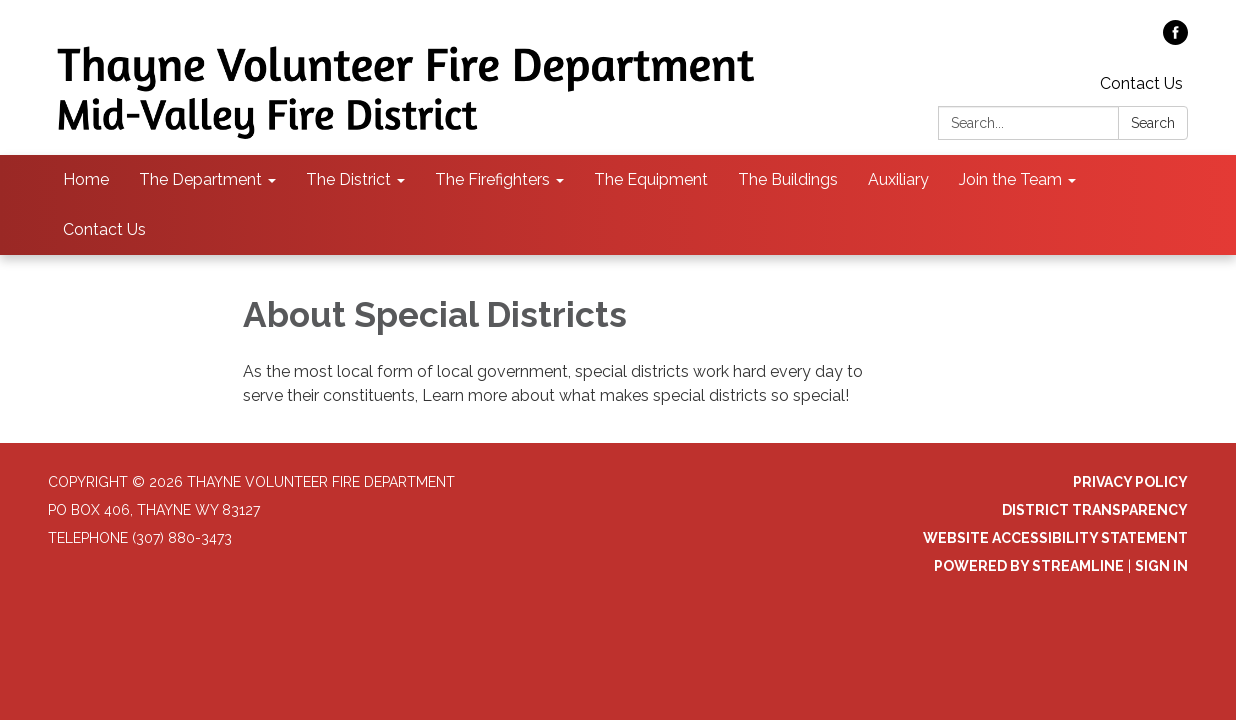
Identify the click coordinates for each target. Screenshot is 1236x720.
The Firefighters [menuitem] (492, 179)
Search (1153, 123)
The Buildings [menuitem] (788, 179)
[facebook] (1175, 39)
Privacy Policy (1130, 482)
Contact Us (1141, 83)
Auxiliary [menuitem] (898, 179)
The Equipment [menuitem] (651, 179)
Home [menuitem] (86, 179)
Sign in (1161, 566)
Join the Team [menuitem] (1010, 179)
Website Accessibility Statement (1055, 538)
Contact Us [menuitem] (104, 229)
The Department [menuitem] (200, 179)
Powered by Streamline (1029, 566)
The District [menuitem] (348, 179)
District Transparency (1095, 510)
